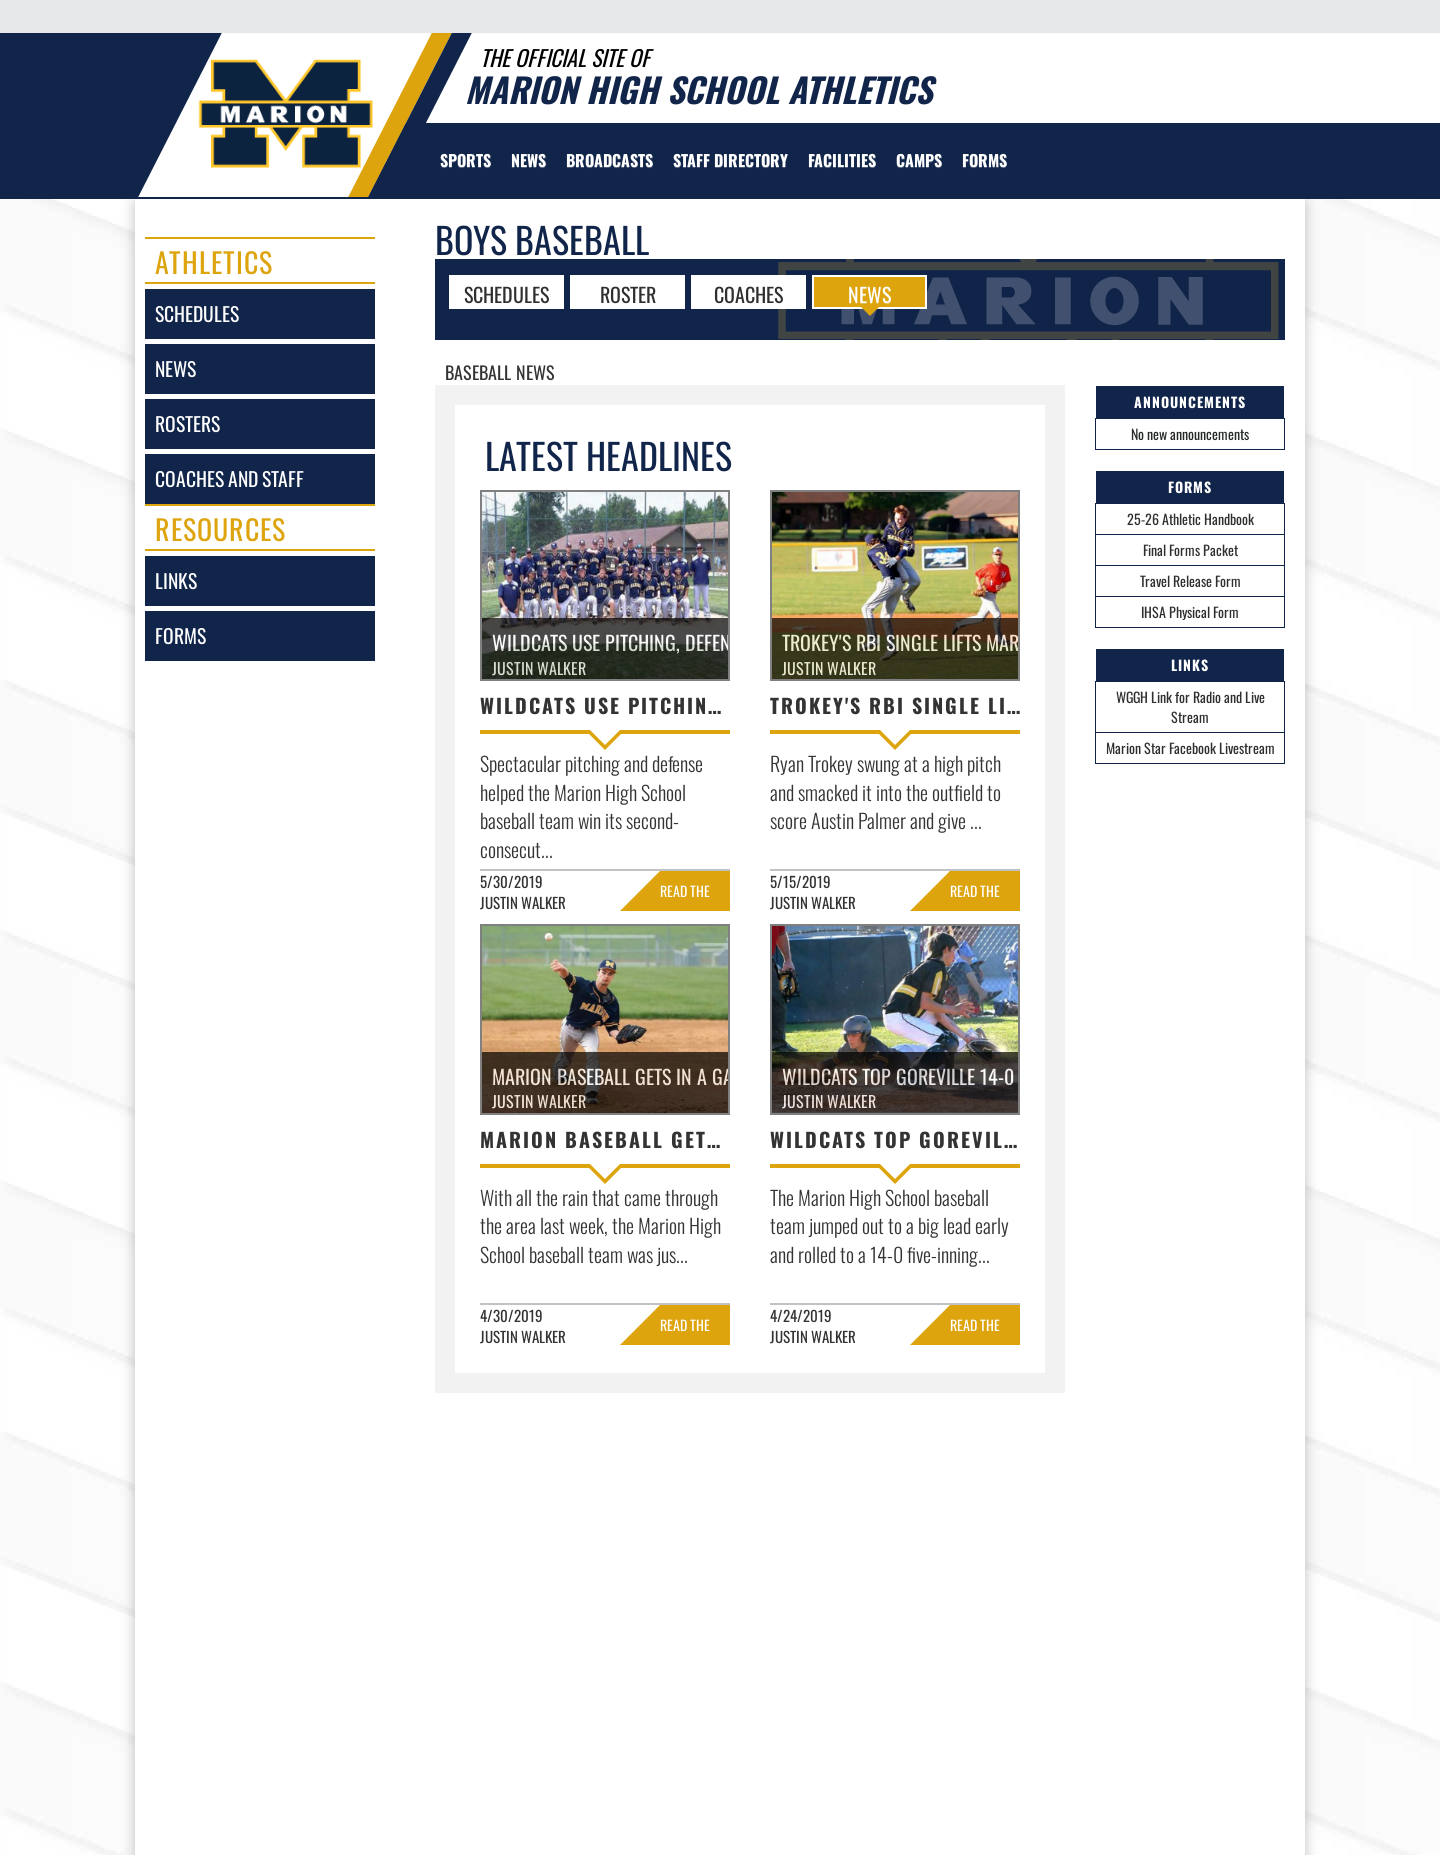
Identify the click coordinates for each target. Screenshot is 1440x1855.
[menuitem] (528, 160)
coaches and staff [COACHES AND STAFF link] (229, 478)
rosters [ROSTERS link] (187, 423)
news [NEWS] (175, 368)
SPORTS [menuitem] (465, 160)
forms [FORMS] (180, 635)
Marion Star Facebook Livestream (1190, 747)
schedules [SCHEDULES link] (197, 313)
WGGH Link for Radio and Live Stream (1190, 706)
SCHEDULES (506, 293)
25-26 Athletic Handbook (1190, 518)
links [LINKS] (176, 580)
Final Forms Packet (1190, 549)
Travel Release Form (1190, 580)
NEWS (869, 293)
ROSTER (628, 293)
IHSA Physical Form (1190, 611)
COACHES (748, 293)
